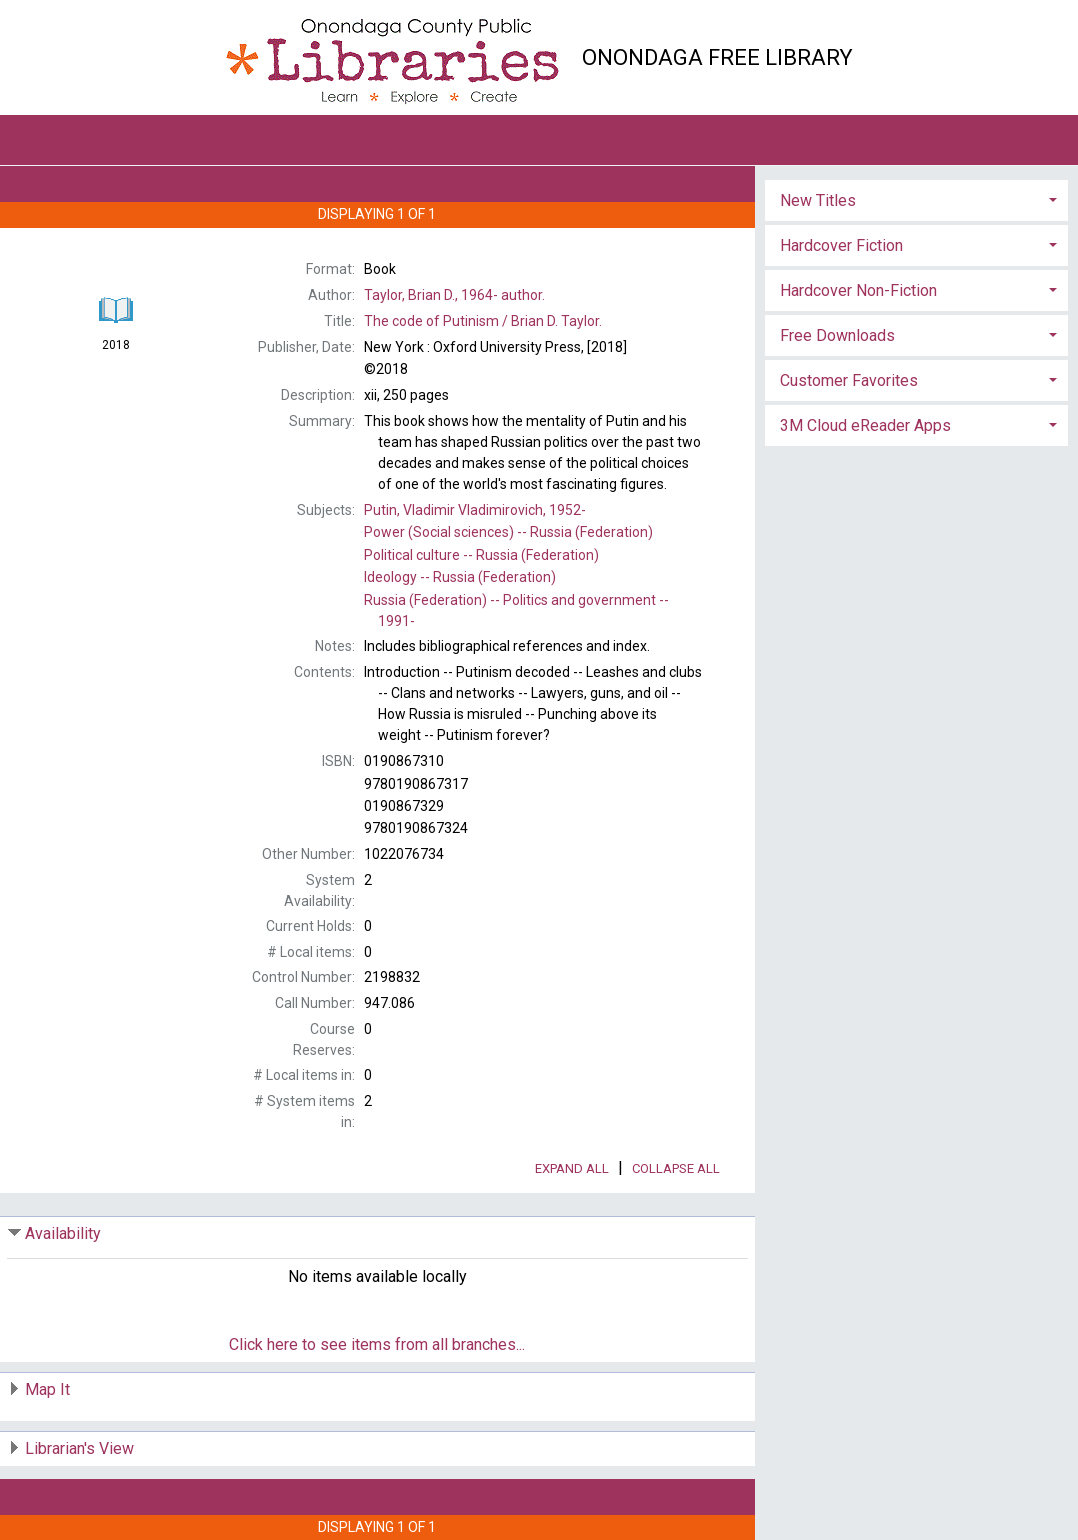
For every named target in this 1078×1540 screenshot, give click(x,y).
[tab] (916, 198)
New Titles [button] (818, 200)
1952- (475, 510)
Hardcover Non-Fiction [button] (858, 290)
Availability (63, 1233)
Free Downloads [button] (837, 335)
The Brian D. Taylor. (483, 321)
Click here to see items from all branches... (377, 1344)
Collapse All (676, 1168)
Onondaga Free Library (717, 57)
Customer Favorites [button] (849, 380)
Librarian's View (79, 1448)
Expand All (572, 1168)
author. (454, 295)
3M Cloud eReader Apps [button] (865, 425)
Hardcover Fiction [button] (841, 245)
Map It (47, 1389)
